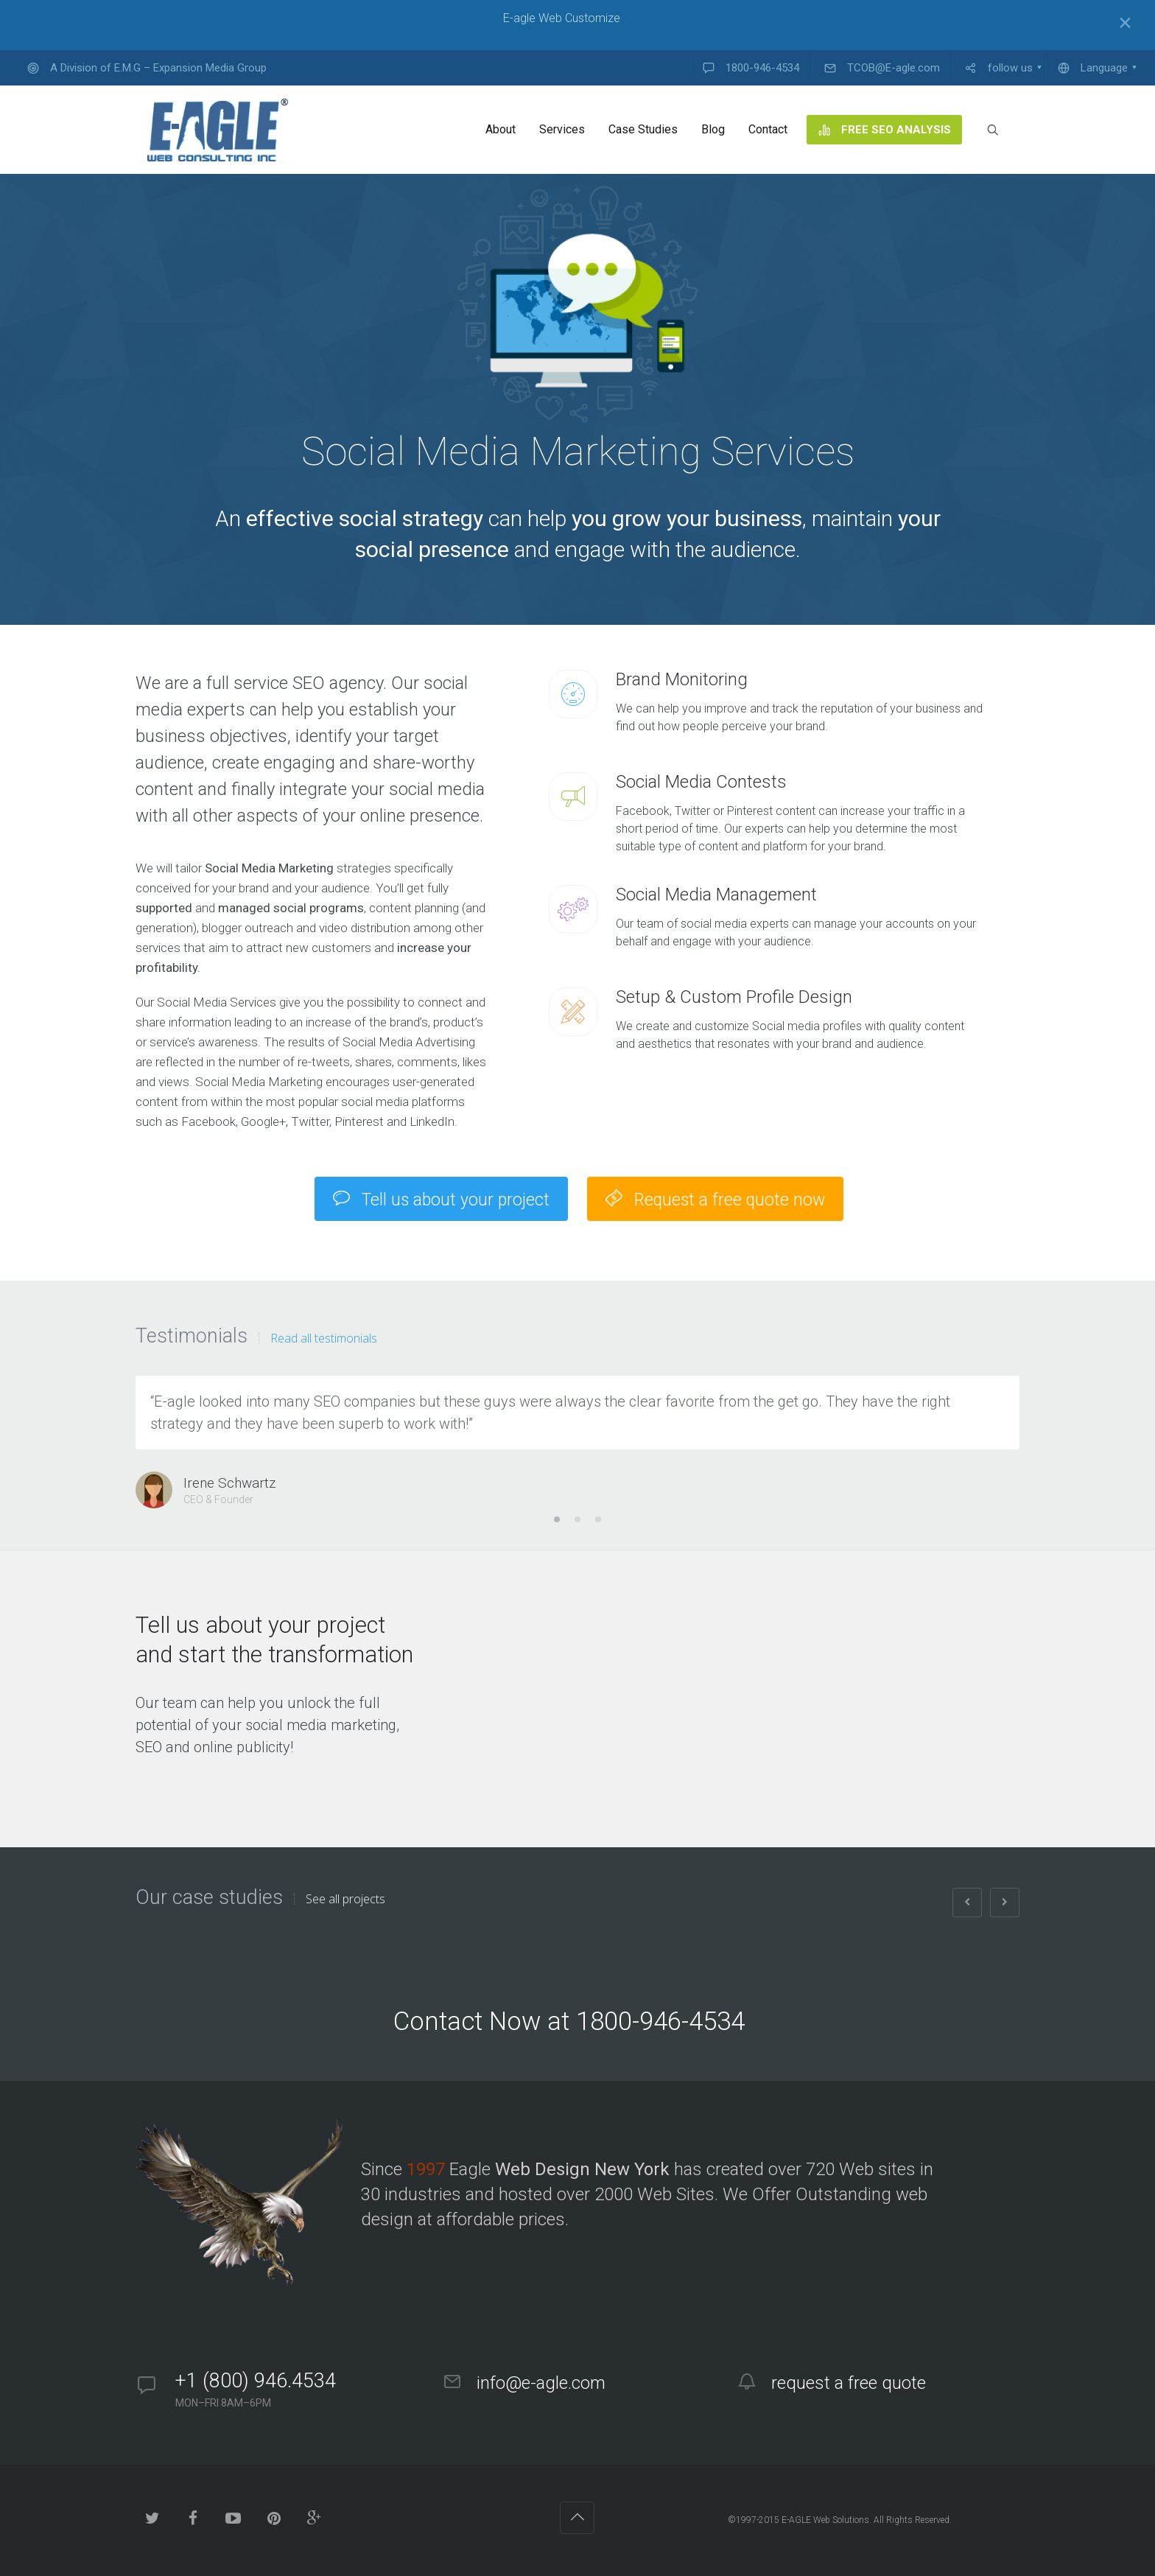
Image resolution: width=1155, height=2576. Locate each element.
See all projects (345, 1899)
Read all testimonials (323, 1338)
